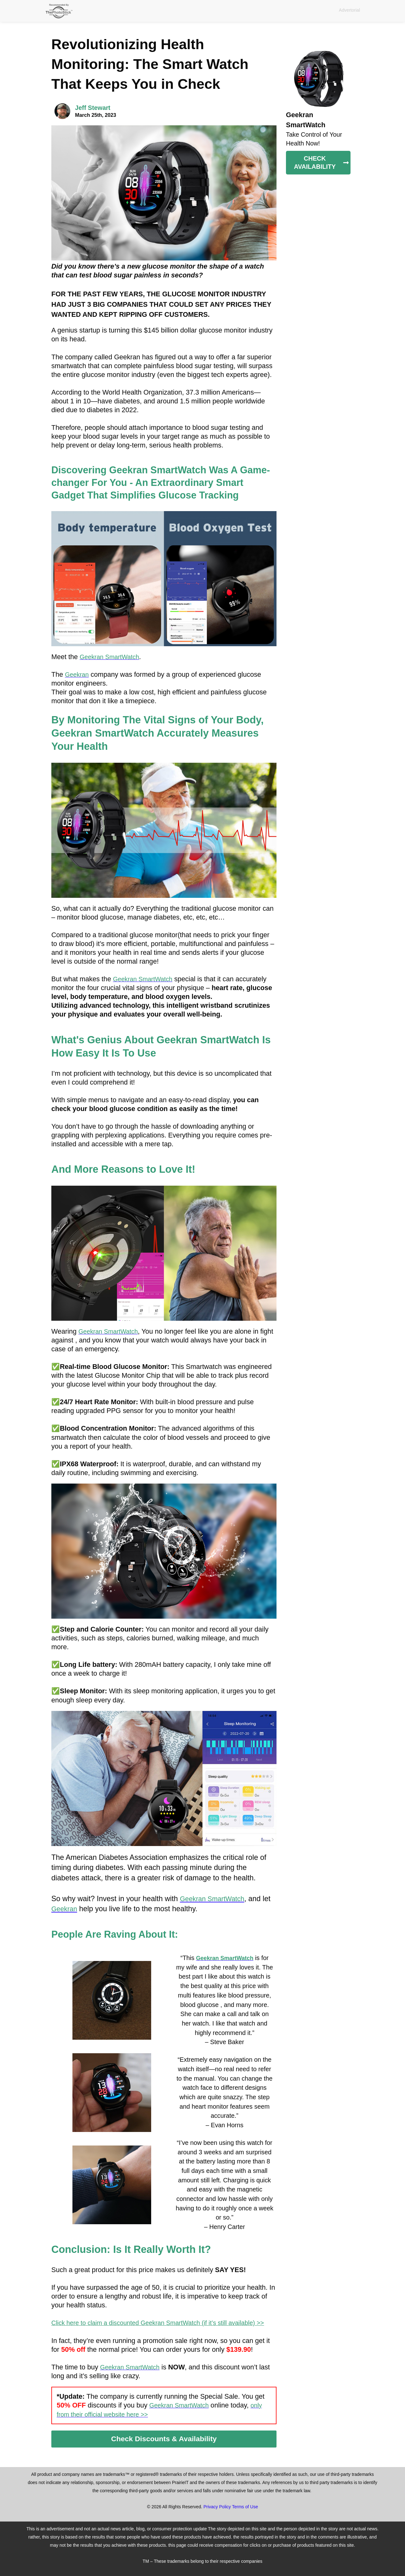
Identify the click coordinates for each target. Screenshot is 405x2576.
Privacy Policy (217, 2506)
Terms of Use (245, 2506)
